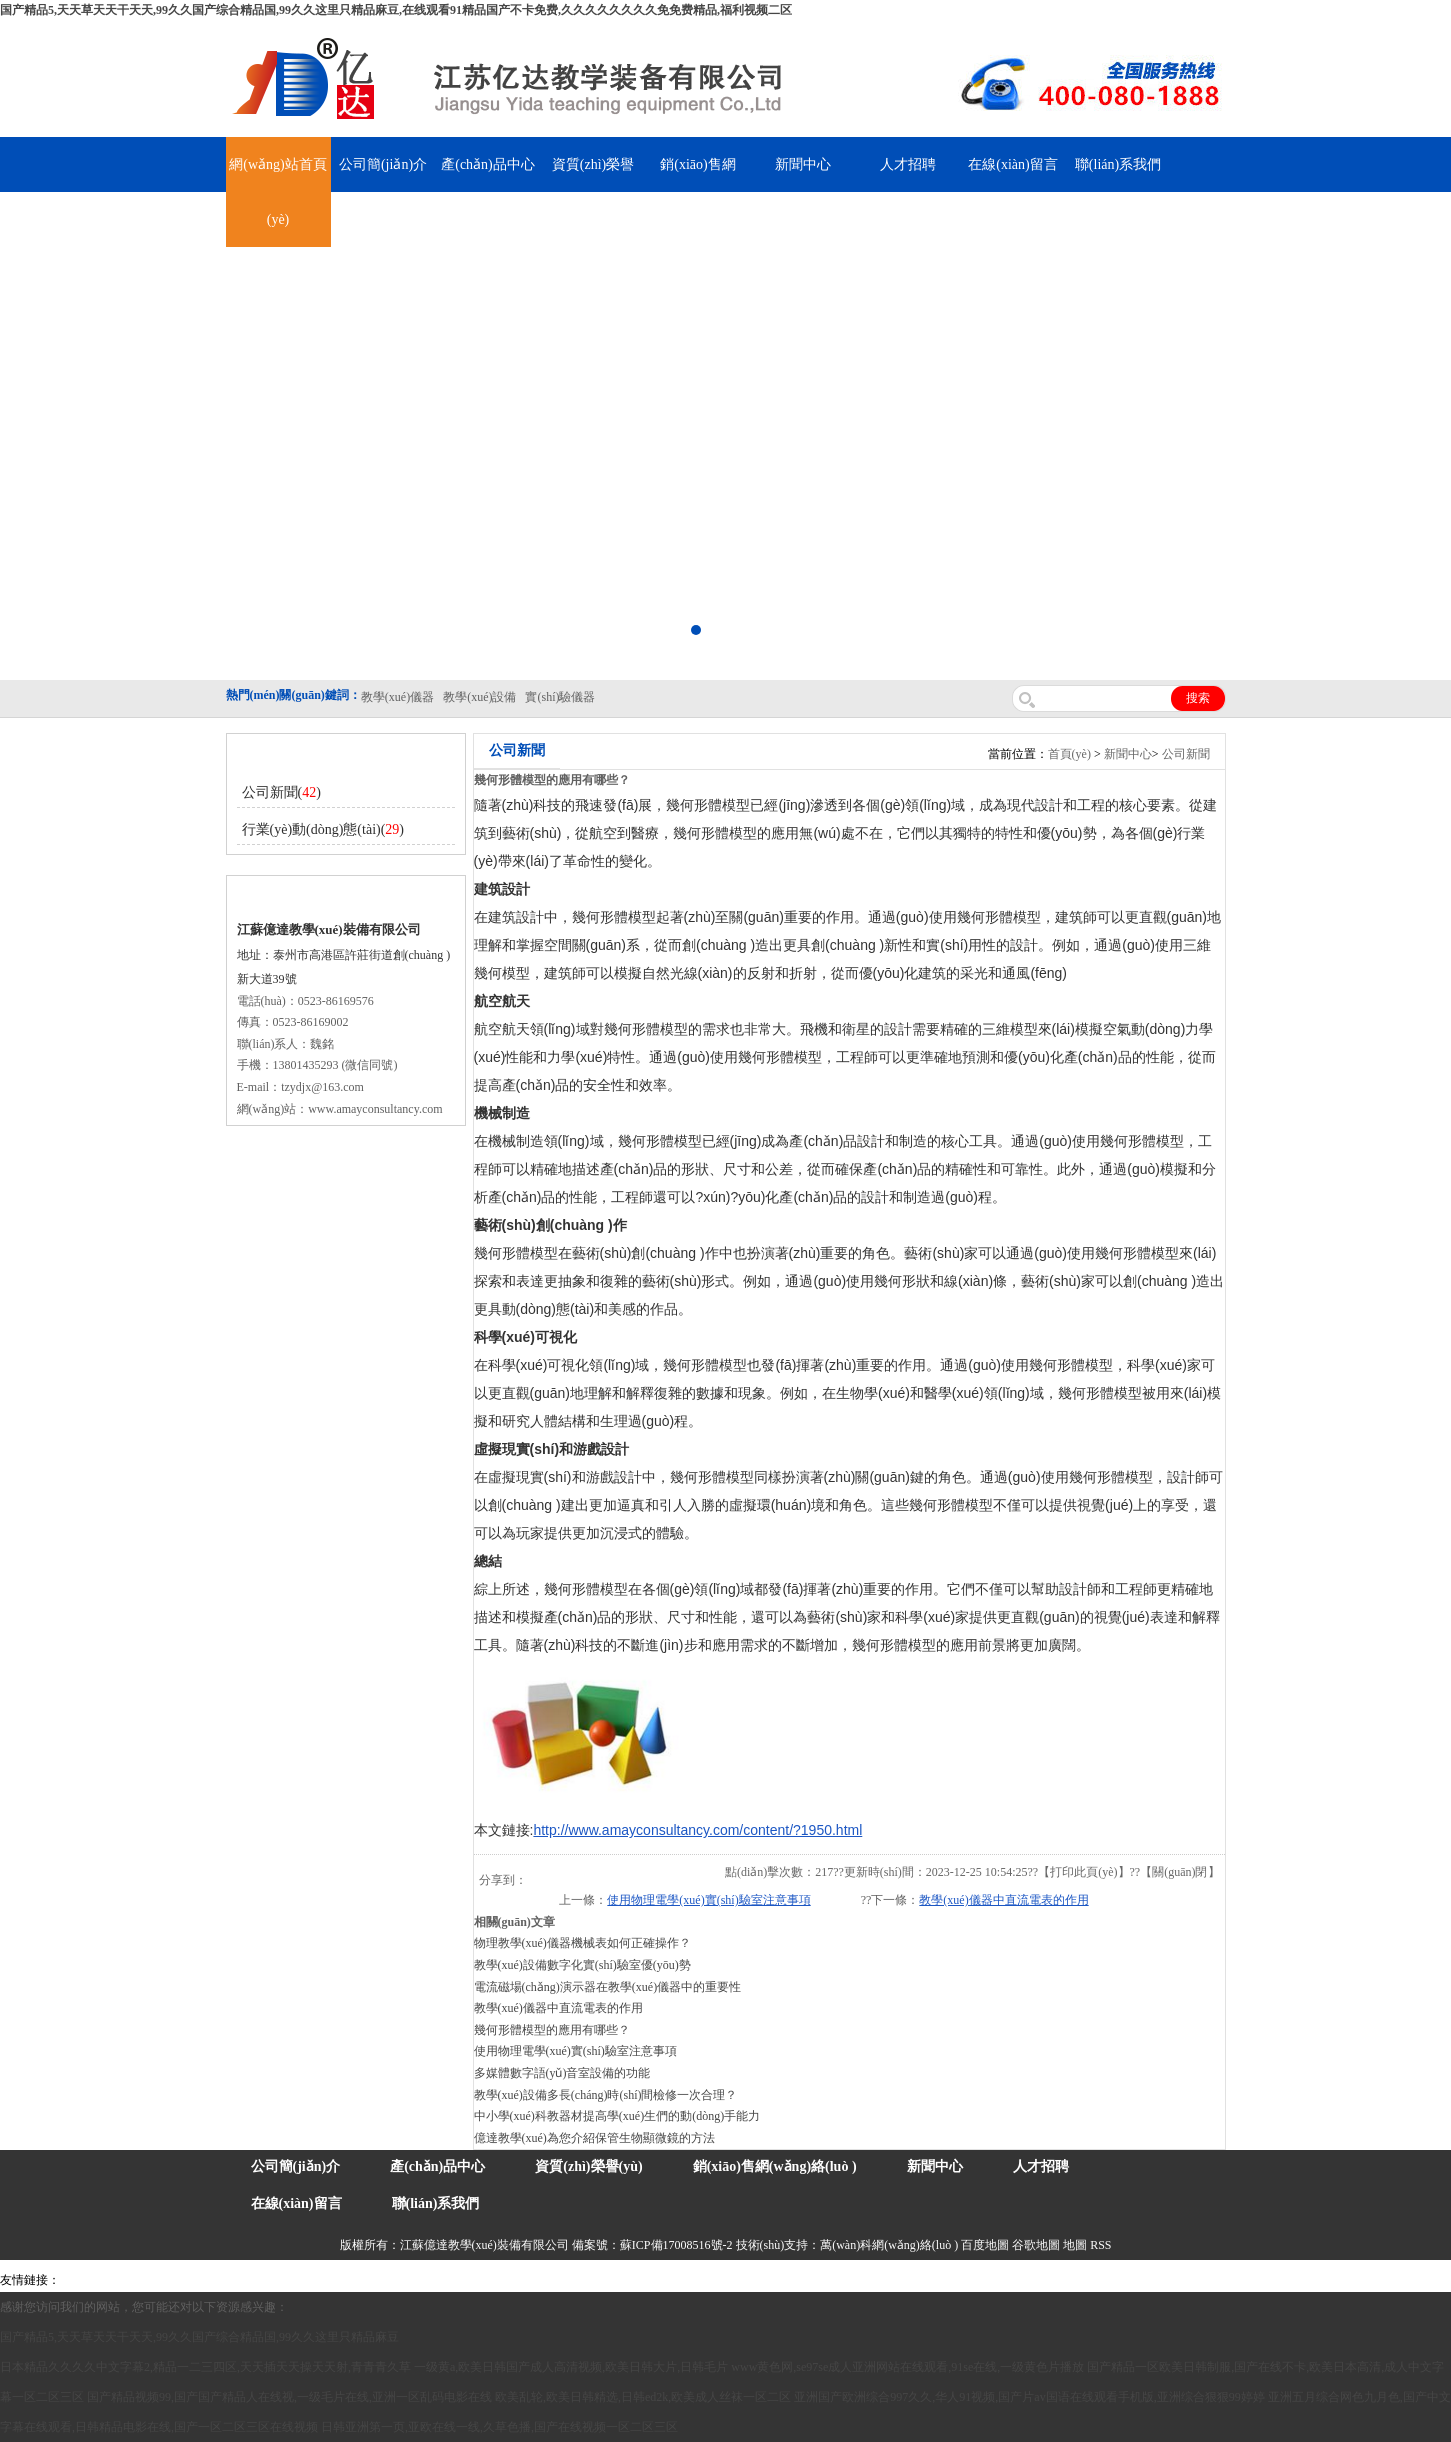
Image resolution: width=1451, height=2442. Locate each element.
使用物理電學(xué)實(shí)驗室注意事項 (708, 1900)
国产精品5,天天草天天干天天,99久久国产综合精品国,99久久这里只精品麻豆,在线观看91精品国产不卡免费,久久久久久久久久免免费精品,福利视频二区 (396, 10)
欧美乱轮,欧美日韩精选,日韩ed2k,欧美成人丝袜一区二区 (643, 2397)
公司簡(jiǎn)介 (383, 164)
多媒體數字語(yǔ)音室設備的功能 (562, 2073)
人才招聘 (908, 164)
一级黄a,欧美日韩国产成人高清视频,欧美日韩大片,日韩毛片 (571, 2367)
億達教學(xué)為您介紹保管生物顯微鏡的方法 (594, 2138)
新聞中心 (803, 164)
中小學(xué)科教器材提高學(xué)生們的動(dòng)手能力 (617, 2116)
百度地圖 (985, 2245)
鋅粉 (543, 2280)
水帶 (477, 2280)
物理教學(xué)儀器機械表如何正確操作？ (582, 1943)
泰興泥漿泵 (432, 2280)
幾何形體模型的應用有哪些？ (552, 2030)
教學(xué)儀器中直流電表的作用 (1003, 1900)
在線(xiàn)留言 (1012, 164)
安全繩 (510, 2280)
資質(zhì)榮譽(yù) (588, 2166)
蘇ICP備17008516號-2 (676, 2245)
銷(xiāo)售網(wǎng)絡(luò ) (775, 2166)
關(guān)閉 (1179, 1872)
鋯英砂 (381, 2280)
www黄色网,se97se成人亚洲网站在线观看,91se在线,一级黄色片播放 (907, 2367)
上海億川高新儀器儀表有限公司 (225, 2280)
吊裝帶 (81, 2280)
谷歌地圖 (1036, 2245)
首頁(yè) (1069, 754)
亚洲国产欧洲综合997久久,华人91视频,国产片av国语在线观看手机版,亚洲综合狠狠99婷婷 (1029, 2397)
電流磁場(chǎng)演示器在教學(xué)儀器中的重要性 (608, 1987)
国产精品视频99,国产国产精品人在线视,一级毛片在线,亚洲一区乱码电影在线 (289, 2397)
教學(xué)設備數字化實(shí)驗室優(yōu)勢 (582, 1965)
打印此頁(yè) (1083, 1872)
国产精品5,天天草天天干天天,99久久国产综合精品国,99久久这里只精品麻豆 (199, 2337)
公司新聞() (281, 792)
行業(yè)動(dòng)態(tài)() (323, 829)
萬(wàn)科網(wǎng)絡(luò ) (890, 2245)
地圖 (1075, 2245)
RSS (1100, 2245)
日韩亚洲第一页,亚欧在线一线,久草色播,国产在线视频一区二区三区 (499, 2427)
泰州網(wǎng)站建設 (910, 2280)
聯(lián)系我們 (1118, 164)
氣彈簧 (120, 2280)
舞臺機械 (336, 2280)
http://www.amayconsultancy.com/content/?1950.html (697, 1830)
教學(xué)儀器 (816, 2280)
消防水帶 (582, 2280)
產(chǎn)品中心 (488, 164)
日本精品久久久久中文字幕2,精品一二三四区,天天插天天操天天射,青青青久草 (205, 2367)
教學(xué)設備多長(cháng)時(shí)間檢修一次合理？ (606, 2095)
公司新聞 (1186, 754)
